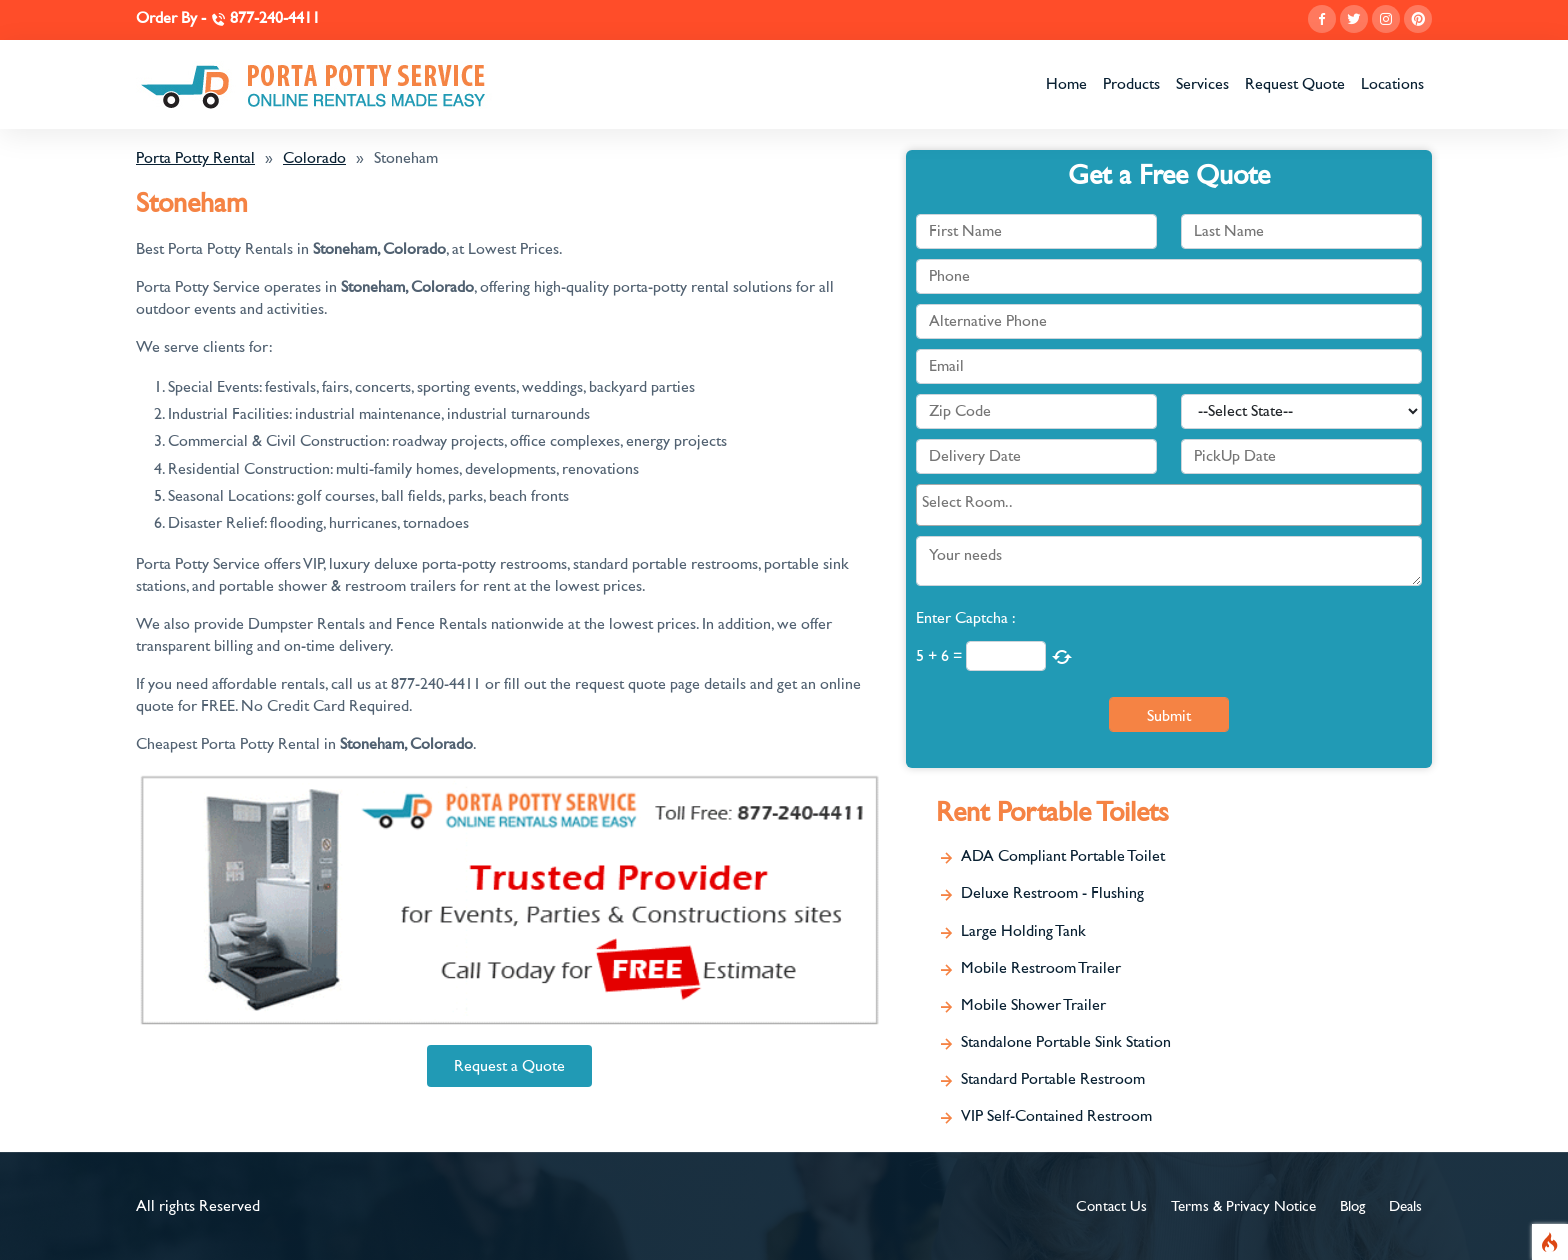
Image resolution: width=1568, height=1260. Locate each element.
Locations (1392, 84)
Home (1066, 84)
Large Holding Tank (1023, 931)
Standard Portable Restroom (1053, 1079)
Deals (1405, 1206)
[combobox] (1169, 505)
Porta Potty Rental (195, 158)
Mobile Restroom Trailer (1041, 968)
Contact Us (1111, 1206)
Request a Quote (509, 1066)
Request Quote (1295, 84)
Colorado (314, 158)
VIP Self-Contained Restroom (1056, 1116)
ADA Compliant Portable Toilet (1063, 856)
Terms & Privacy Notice (1243, 1206)
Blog (1352, 1206)
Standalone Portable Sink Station (1066, 1042)
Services (1202, 84)
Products (1131, 84)
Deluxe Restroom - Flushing (1052, 893)
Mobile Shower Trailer (1033, 1005)
